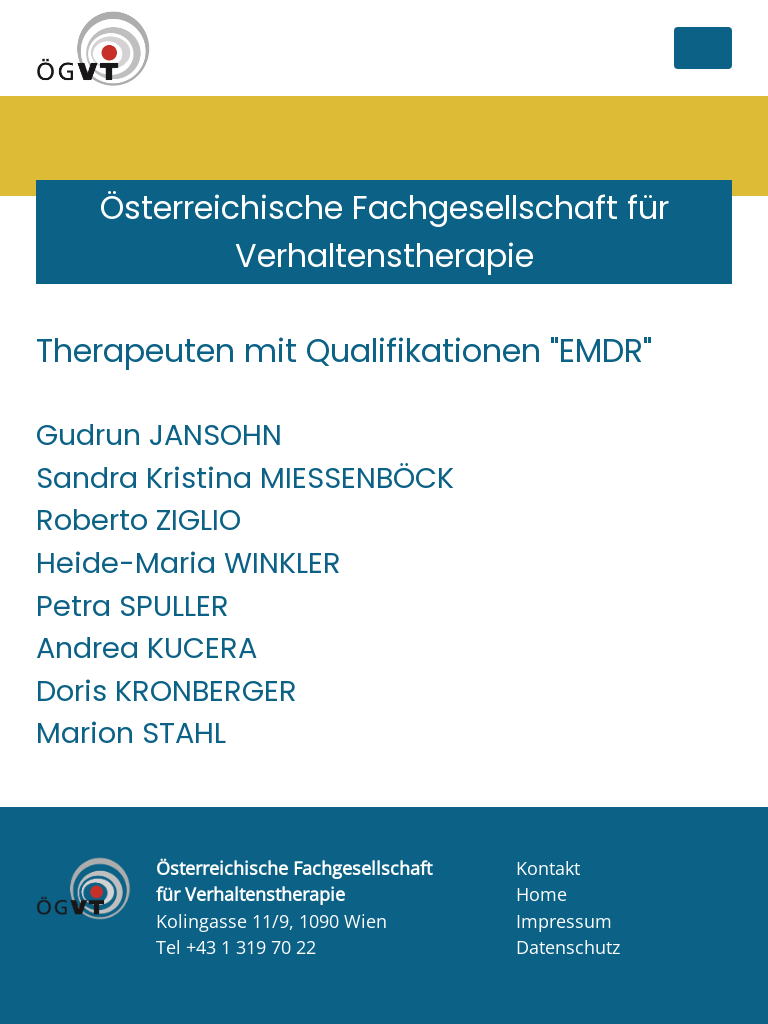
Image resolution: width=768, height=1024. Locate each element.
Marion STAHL (131, 733)
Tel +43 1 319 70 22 (236, 947)
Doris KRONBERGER (166, 691)
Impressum (564, 921)
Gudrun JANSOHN (159, 435)
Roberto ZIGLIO (138, 520)
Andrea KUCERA (146, 648)
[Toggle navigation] (703, 48)
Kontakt (548, 868)
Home (541, 894)
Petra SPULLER (132, 606)
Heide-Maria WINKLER (188, 563)
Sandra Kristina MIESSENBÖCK (245, 478)
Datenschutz (568, 947)
